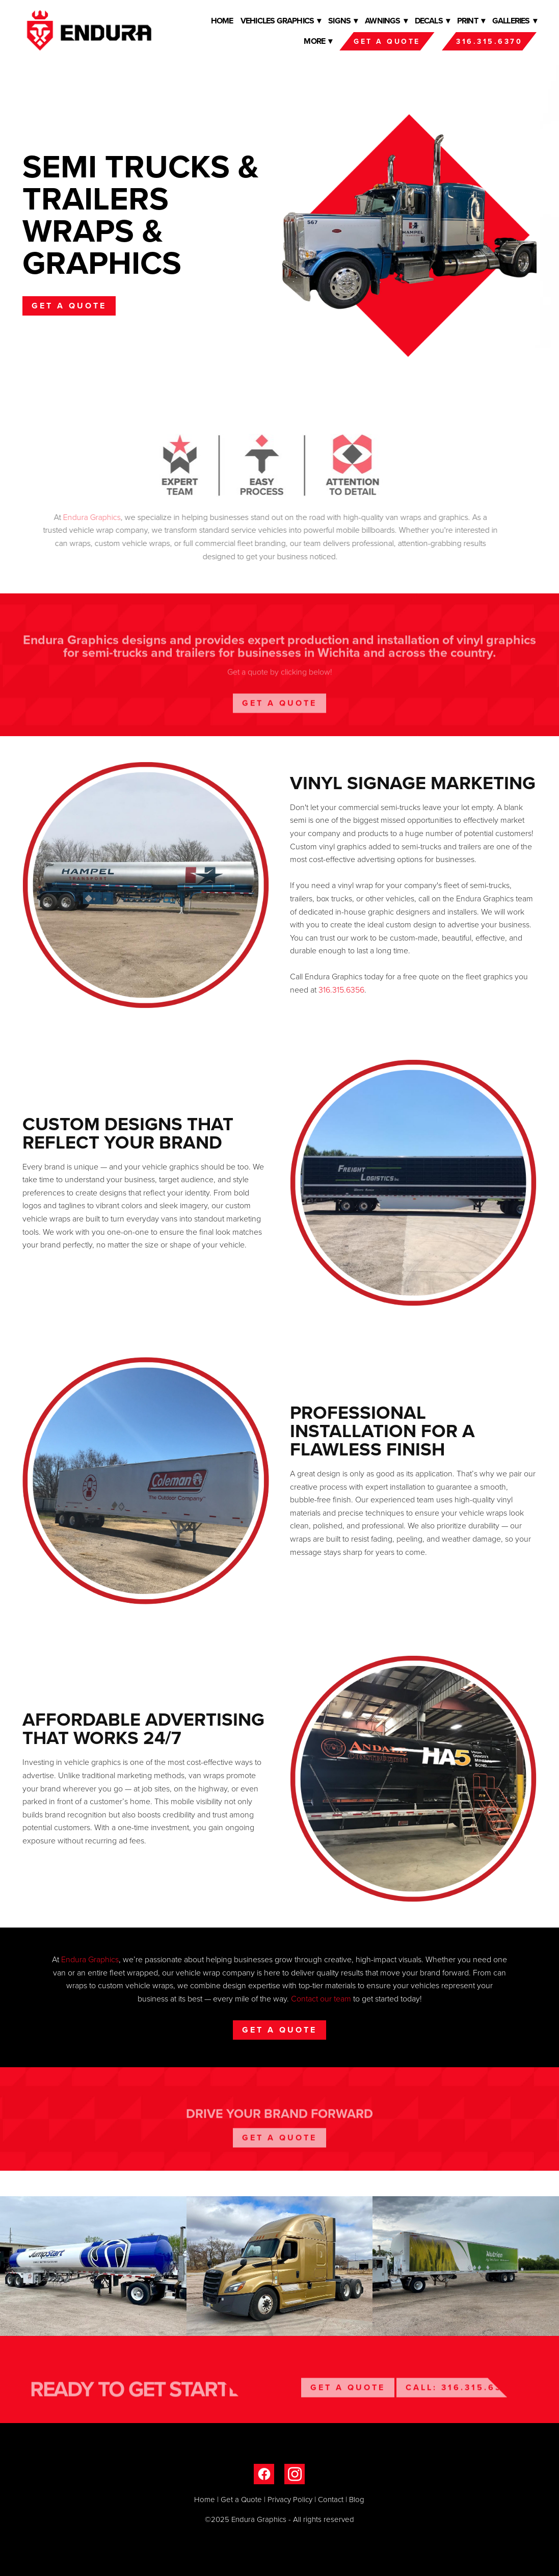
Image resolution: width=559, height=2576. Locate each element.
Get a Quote (387, 41)
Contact (330, 2499)
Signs (343, 21)
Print (471, 21)
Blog (356, 2499)
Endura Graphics (90, 1959)
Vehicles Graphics (281, 21)
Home (222, 21)
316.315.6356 (341, 989)
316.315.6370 (489, 41)
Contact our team (321, 1998)
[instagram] (294, 2474)
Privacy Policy (290, 2499)
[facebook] (264, 2474)
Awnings (386, 21)
